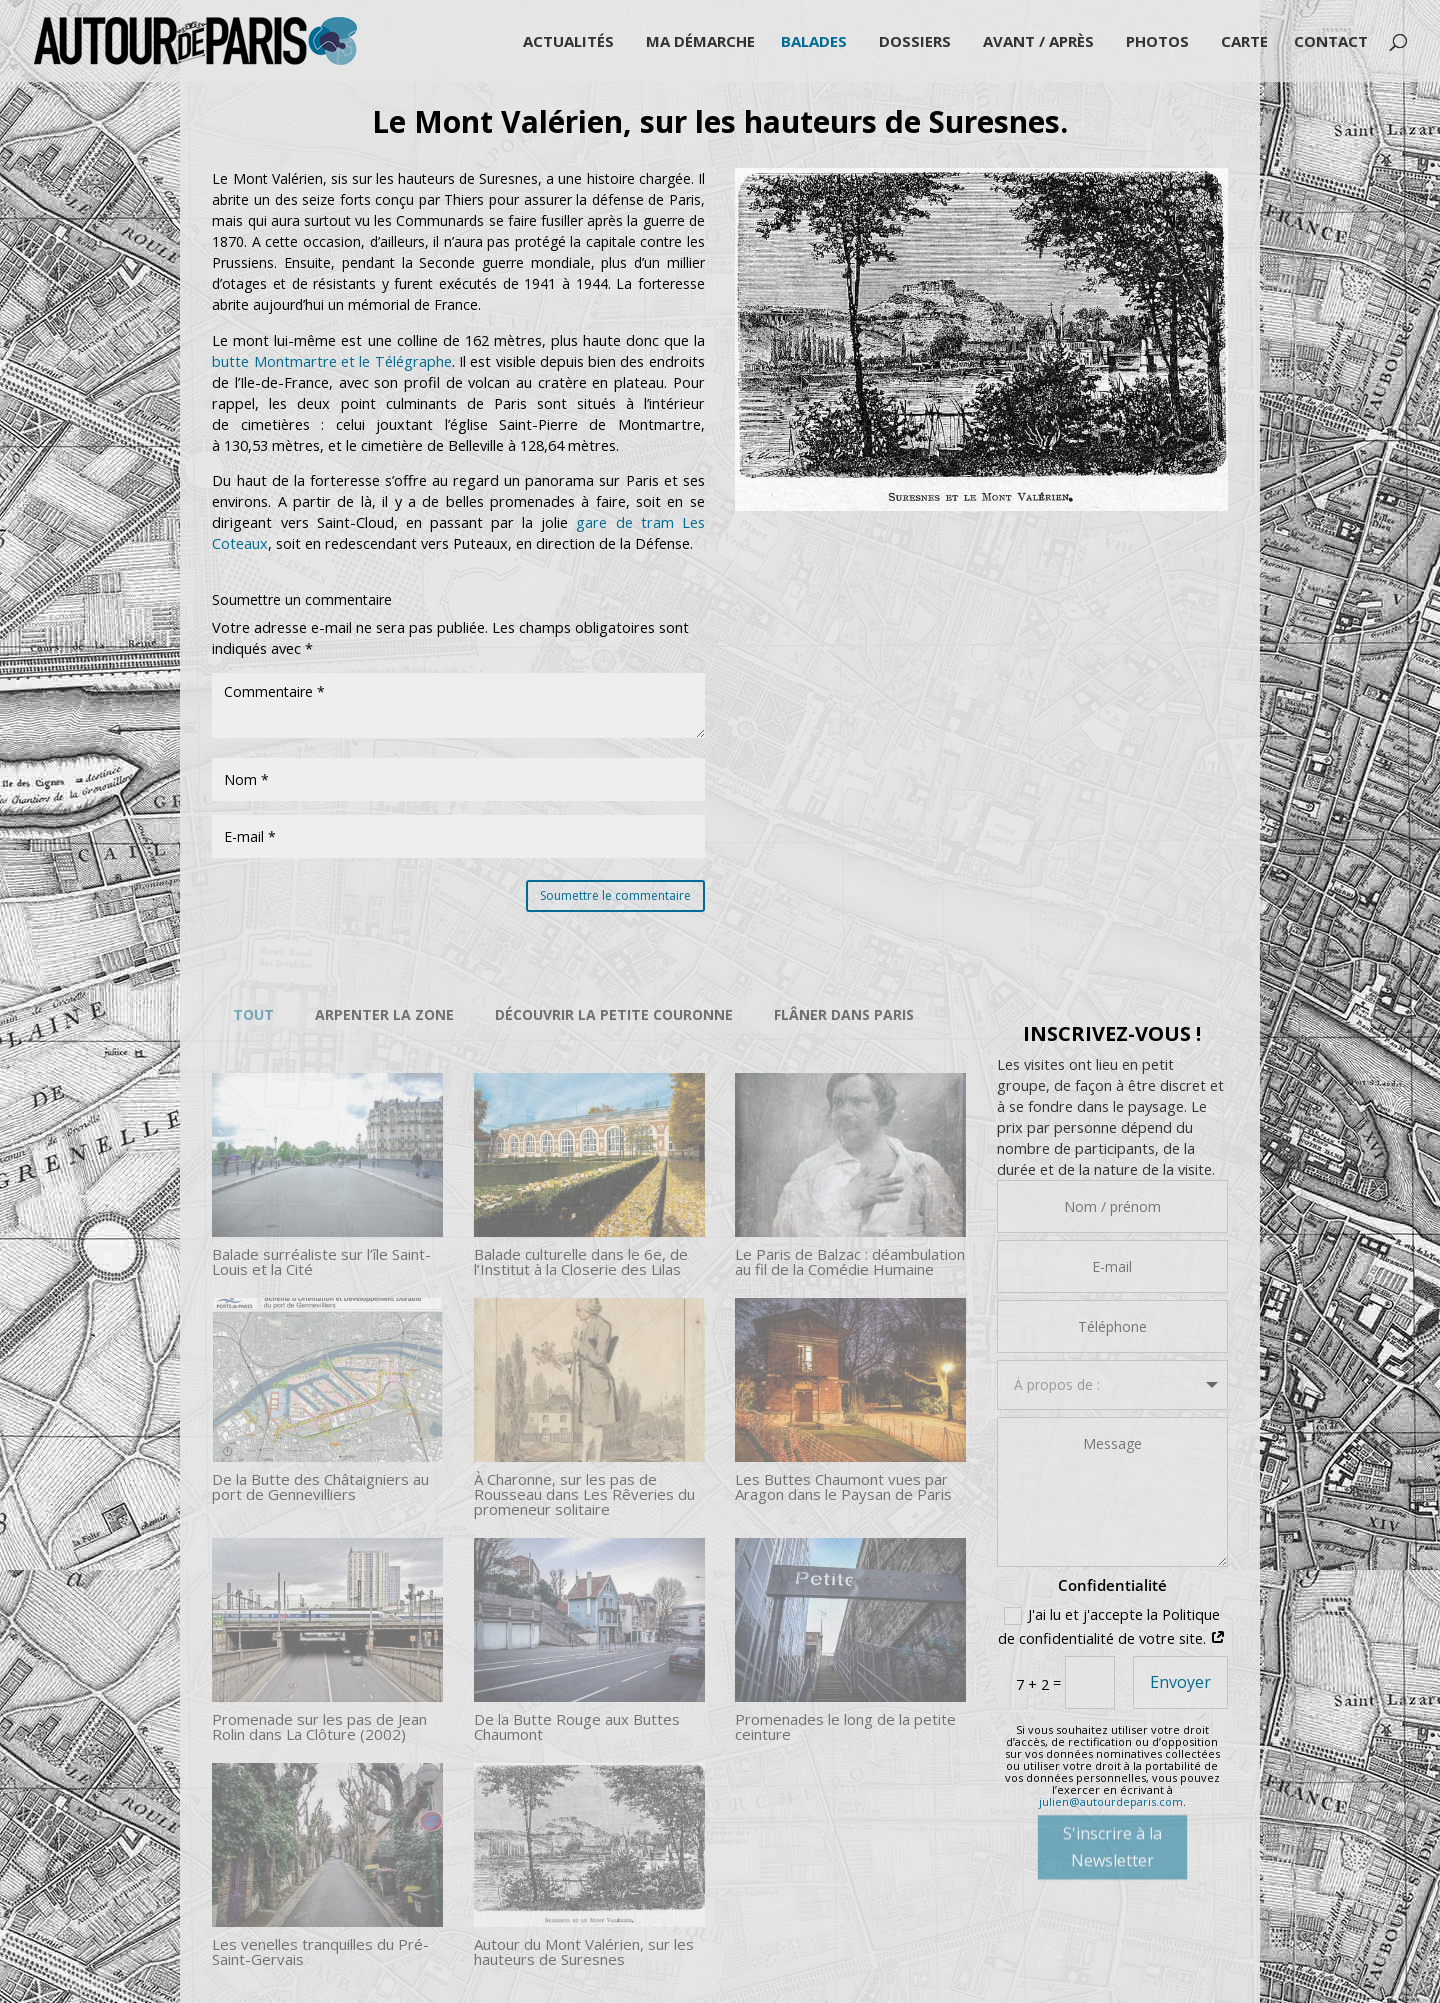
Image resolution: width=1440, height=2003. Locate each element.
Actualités (568, 42)
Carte (1244, 42)
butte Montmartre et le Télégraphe (331, 361)
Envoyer (1180, 1682)
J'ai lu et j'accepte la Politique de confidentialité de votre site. (1112, 1627)
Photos (1157, 42)
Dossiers (915, 42)
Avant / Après (1038, 42)
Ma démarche (700, 42)
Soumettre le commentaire (615, 895)
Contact (1331, 42)
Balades (814, 42)
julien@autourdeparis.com (1111, 1801)
